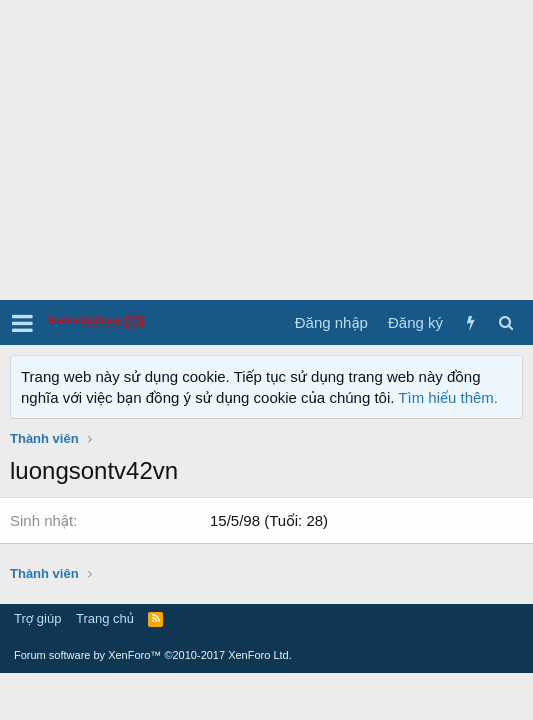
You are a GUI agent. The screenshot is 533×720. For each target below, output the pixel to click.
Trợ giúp (37, 618)
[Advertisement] (266, 150)
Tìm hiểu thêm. (448, 397)
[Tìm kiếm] (505, 322)
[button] (22, 323)
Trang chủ (105, 618)
